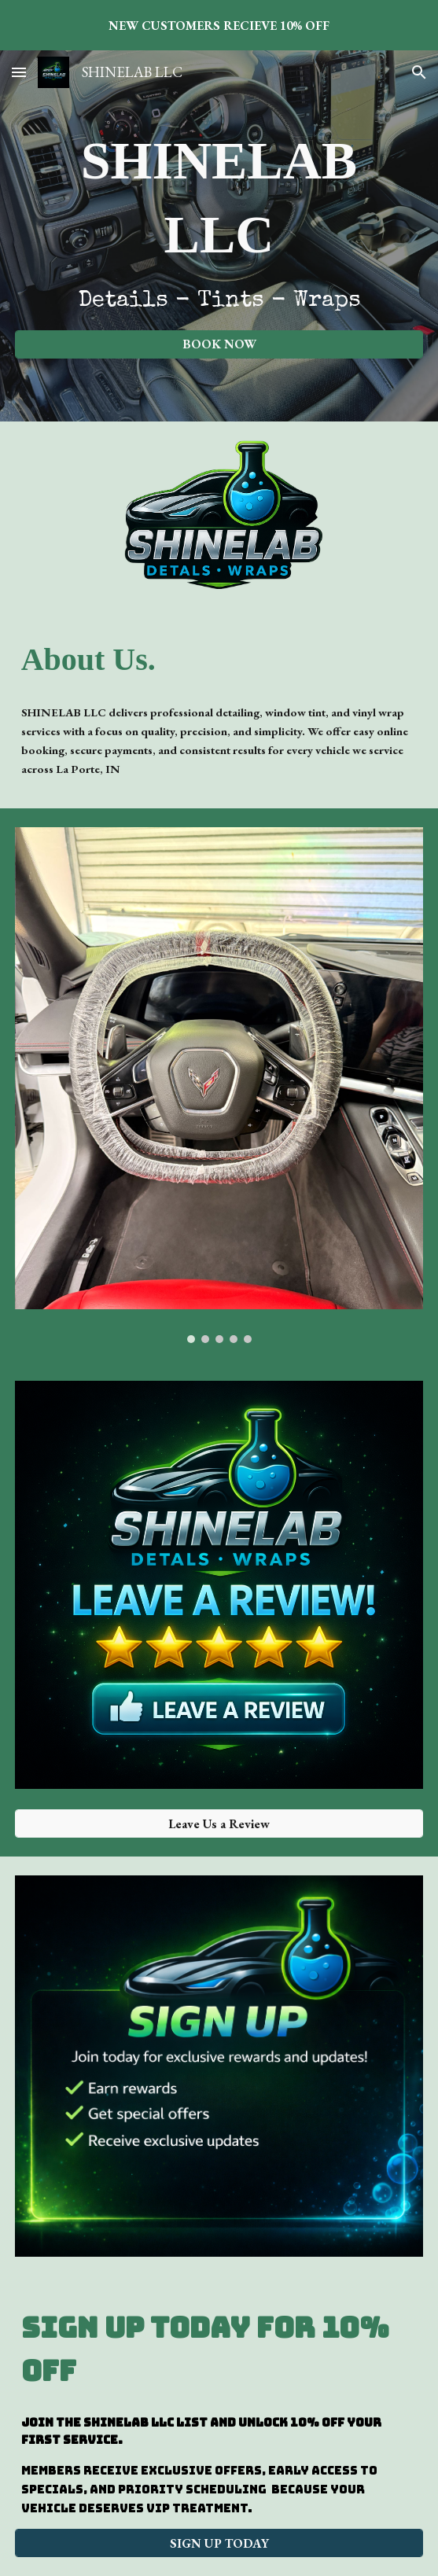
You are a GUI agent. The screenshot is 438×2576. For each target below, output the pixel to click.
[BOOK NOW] (219, 344)
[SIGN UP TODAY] (219, 2543)
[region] (219, 25)
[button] (19, 72)
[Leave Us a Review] (219, 1824)
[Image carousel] (219, 1085)
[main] (219, 221)
